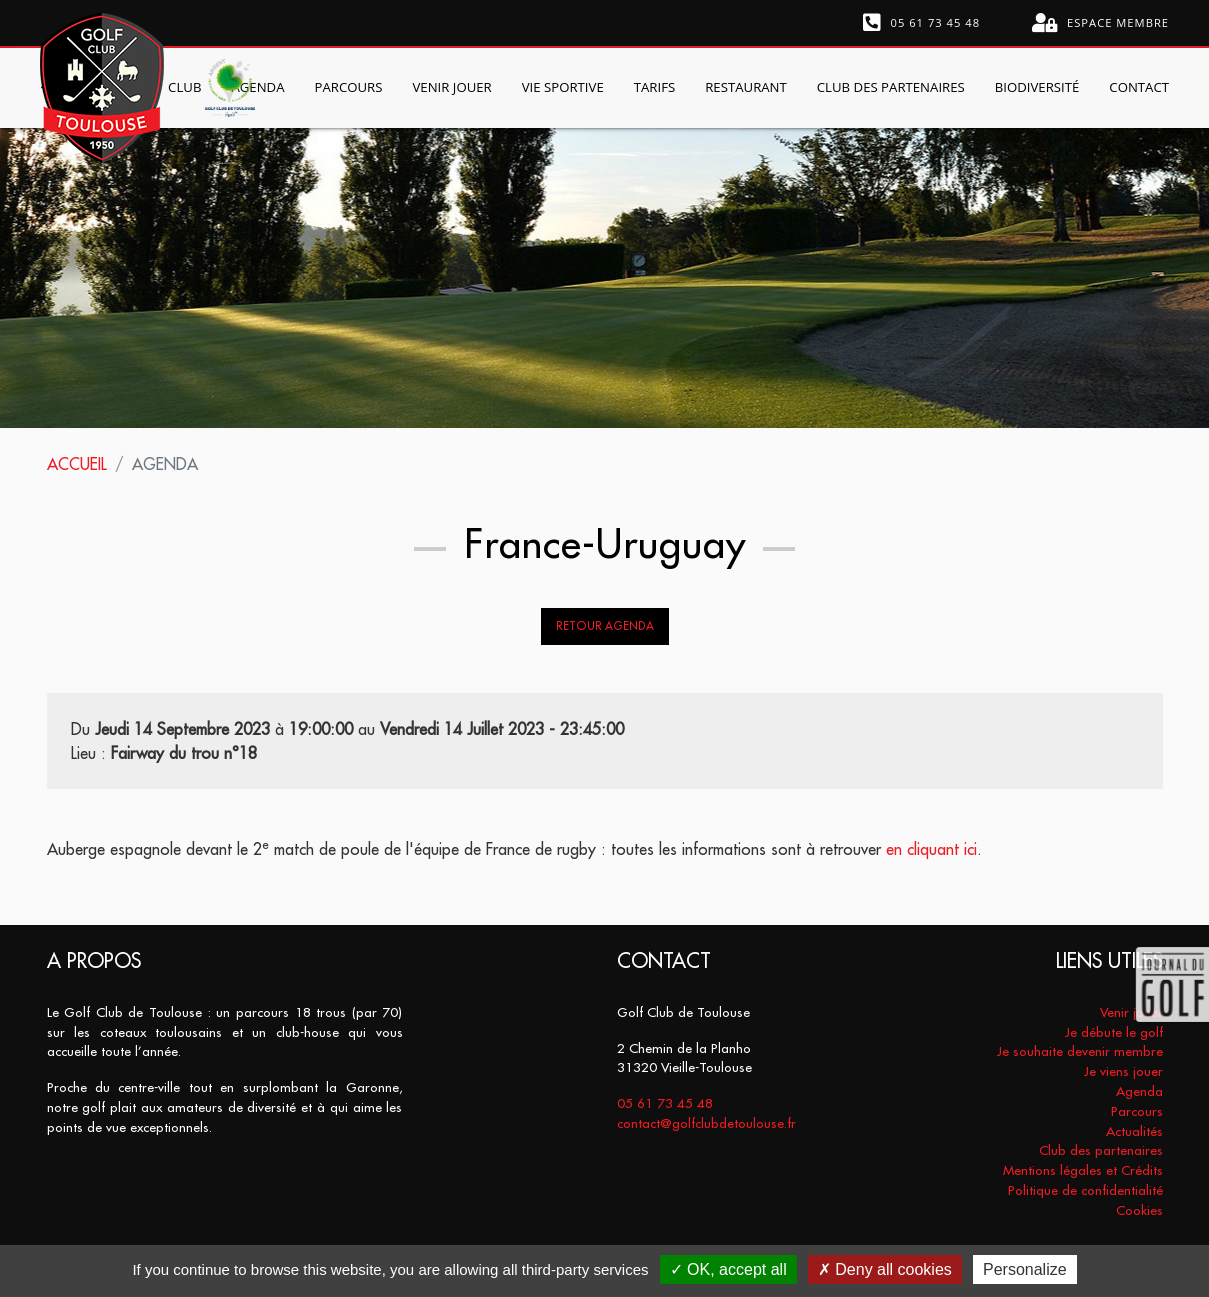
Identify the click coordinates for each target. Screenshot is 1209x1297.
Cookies (1139, 1210)
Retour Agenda (605, 626)
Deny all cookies (885, 1269)
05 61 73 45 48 (922, 23)
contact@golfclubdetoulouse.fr (706, 1123)
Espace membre (1100, 23)
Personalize (1025, 1269)
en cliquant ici (931, 849)
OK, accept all (728, 1269)
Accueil (77, 464)
